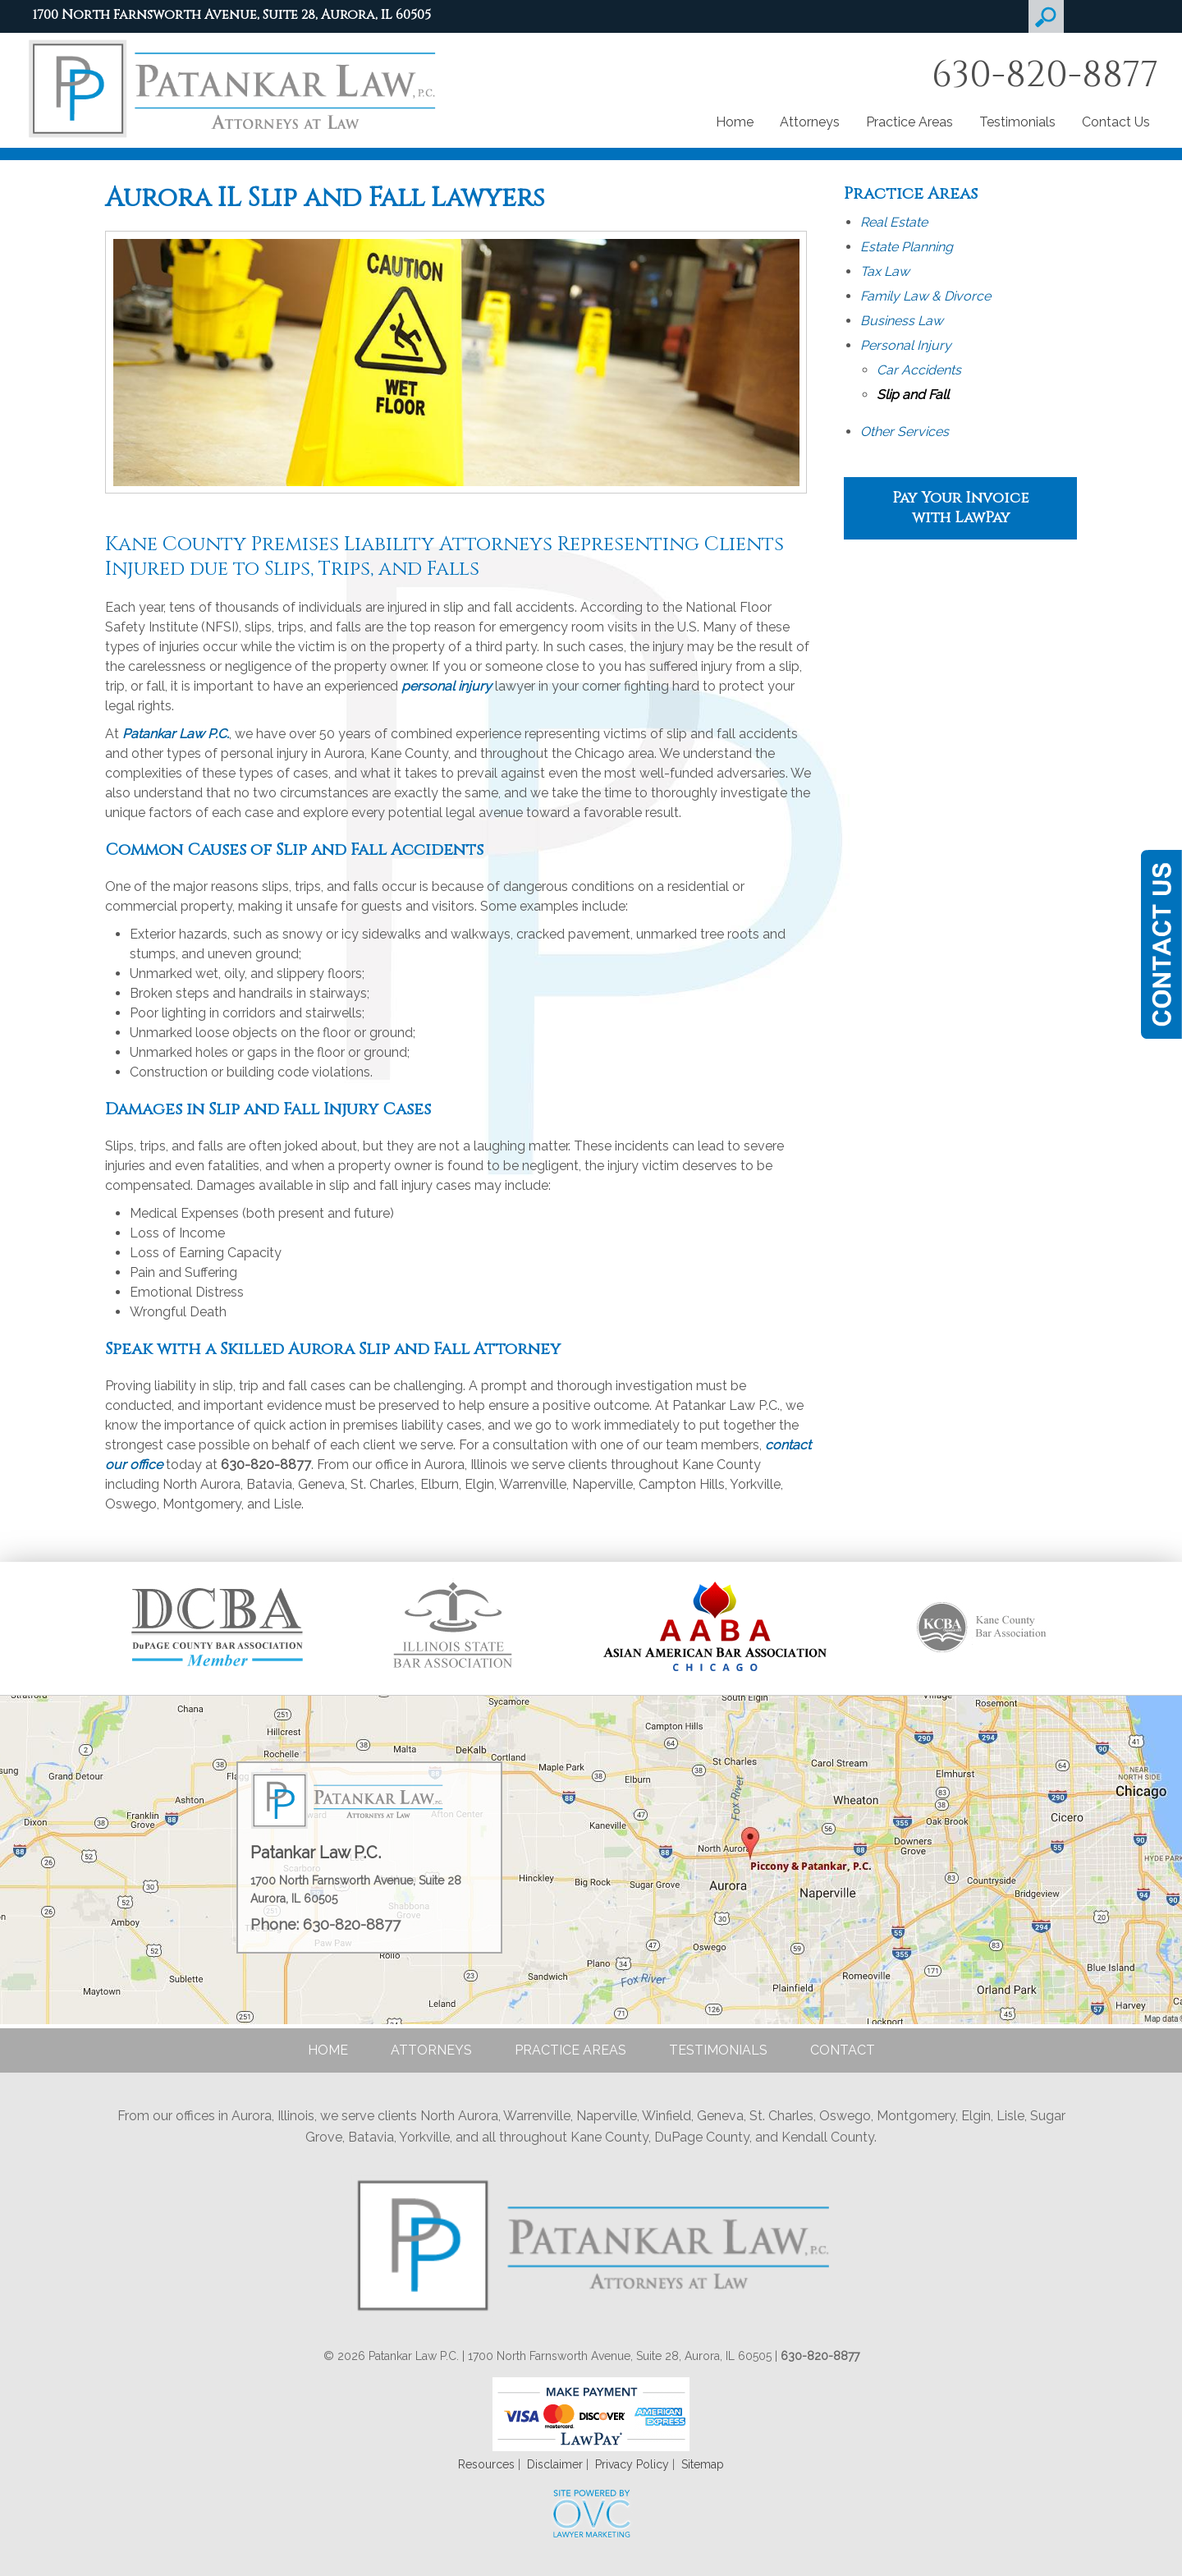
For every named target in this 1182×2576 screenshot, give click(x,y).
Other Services (904, 431)
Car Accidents (919, 370)
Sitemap (702, 2464)
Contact (842, 2050)
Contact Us (1116, 122)
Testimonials (1017, 122)
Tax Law (884, 271)
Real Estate (894, 222)
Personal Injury (905, 345)
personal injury (446, 686)
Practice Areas (909, 122)
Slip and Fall (913, 394)
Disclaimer (555, 2464)
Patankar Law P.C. (175, 734)
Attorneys (810, 122)
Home (735, 122)
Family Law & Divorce (925, 296)
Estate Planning (906, 247)
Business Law (901, 320)
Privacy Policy (632, 2464)
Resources (486, 2464)
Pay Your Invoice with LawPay (960, 508)
